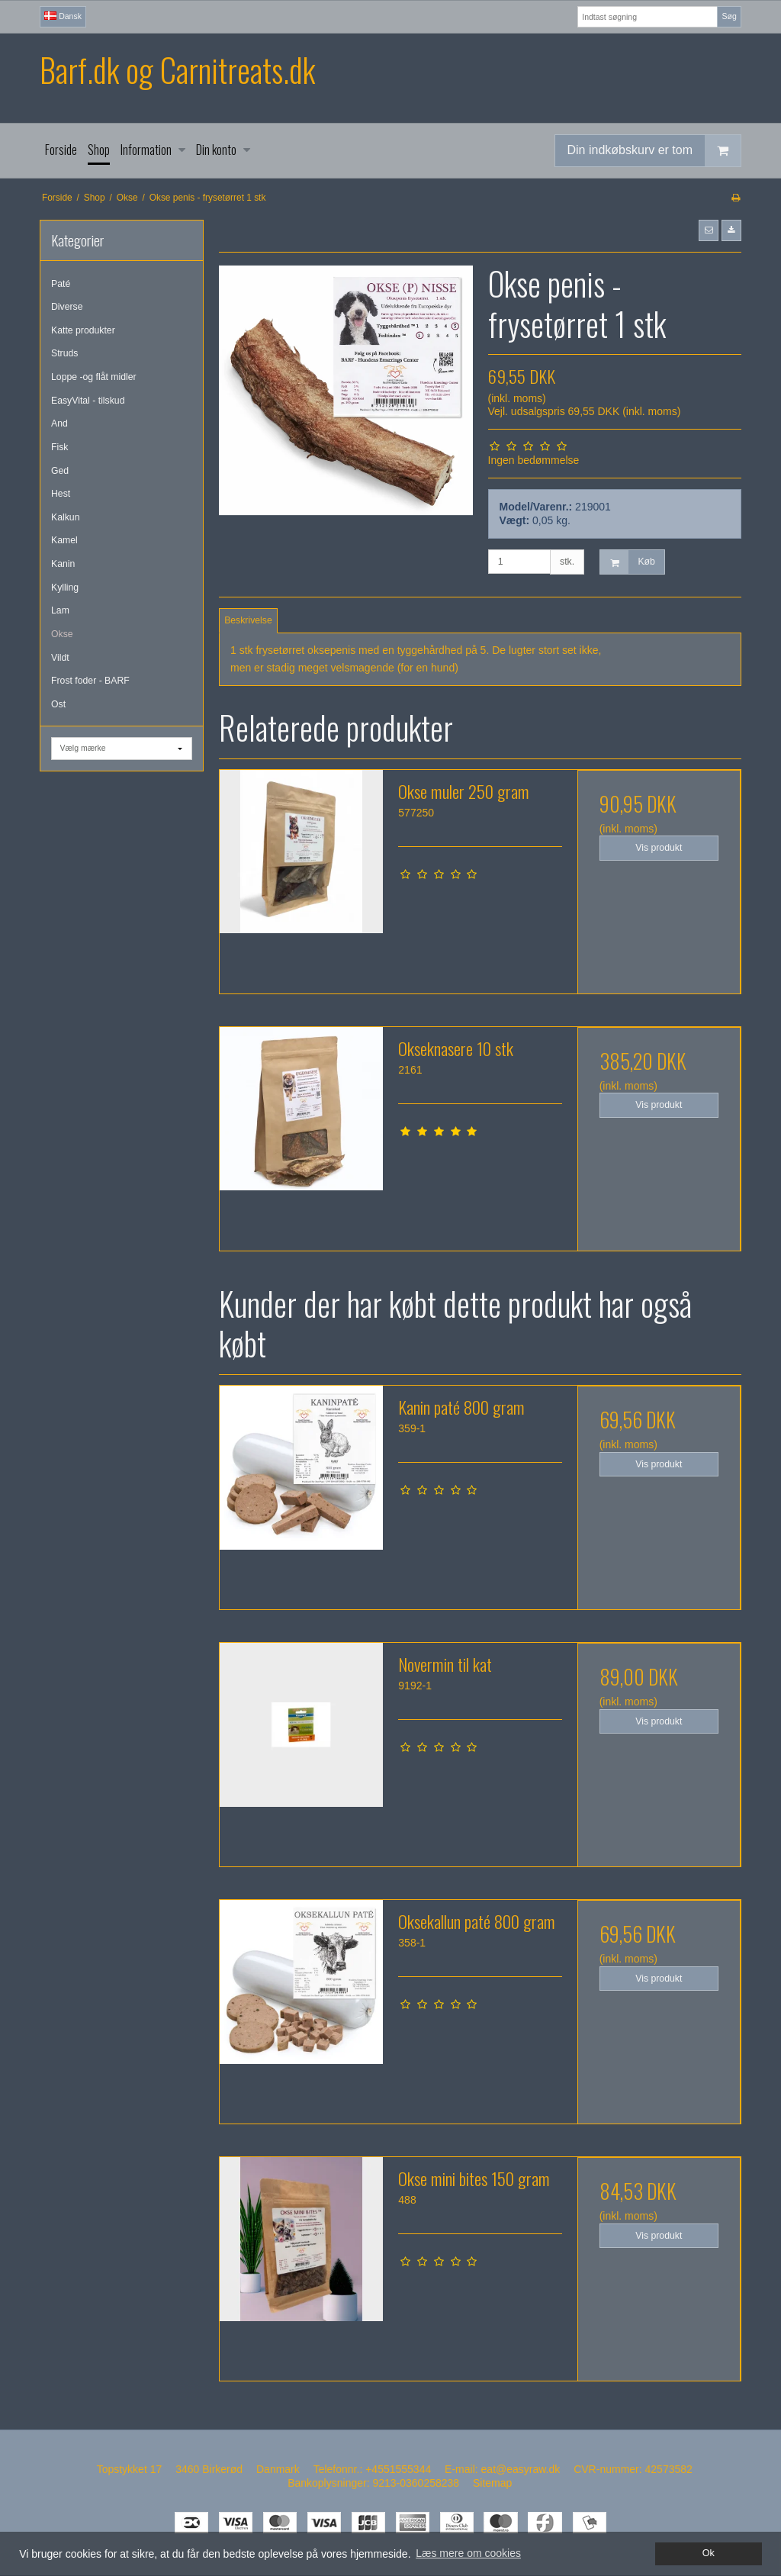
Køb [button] (627, 562)
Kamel (64, 540)
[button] (708, 230)
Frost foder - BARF (90, 680)
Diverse (67, 306)
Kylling (65, 587)
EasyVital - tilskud (87, 400)
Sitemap (492, 2483)
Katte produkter (83, 330)
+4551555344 (398, 2469)
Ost (58, 704)
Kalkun (65, 517)
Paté (60, 284)
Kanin (63, 564)
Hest (60, 493)
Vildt (60, 657)
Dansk (63, 16)
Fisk (59, 447)
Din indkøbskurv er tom (654, 150)
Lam (60, 610)
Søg (729, 16)
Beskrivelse (248, 620)
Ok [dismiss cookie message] (708, 2553)
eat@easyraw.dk (521, 2469)
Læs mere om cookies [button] (468, 2553)
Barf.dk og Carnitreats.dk (177, 70)
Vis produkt (658, 847)
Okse (62, 634)
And (59, 423)
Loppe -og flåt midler (94, 377)
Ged (60, 470)
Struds (64, 353)
